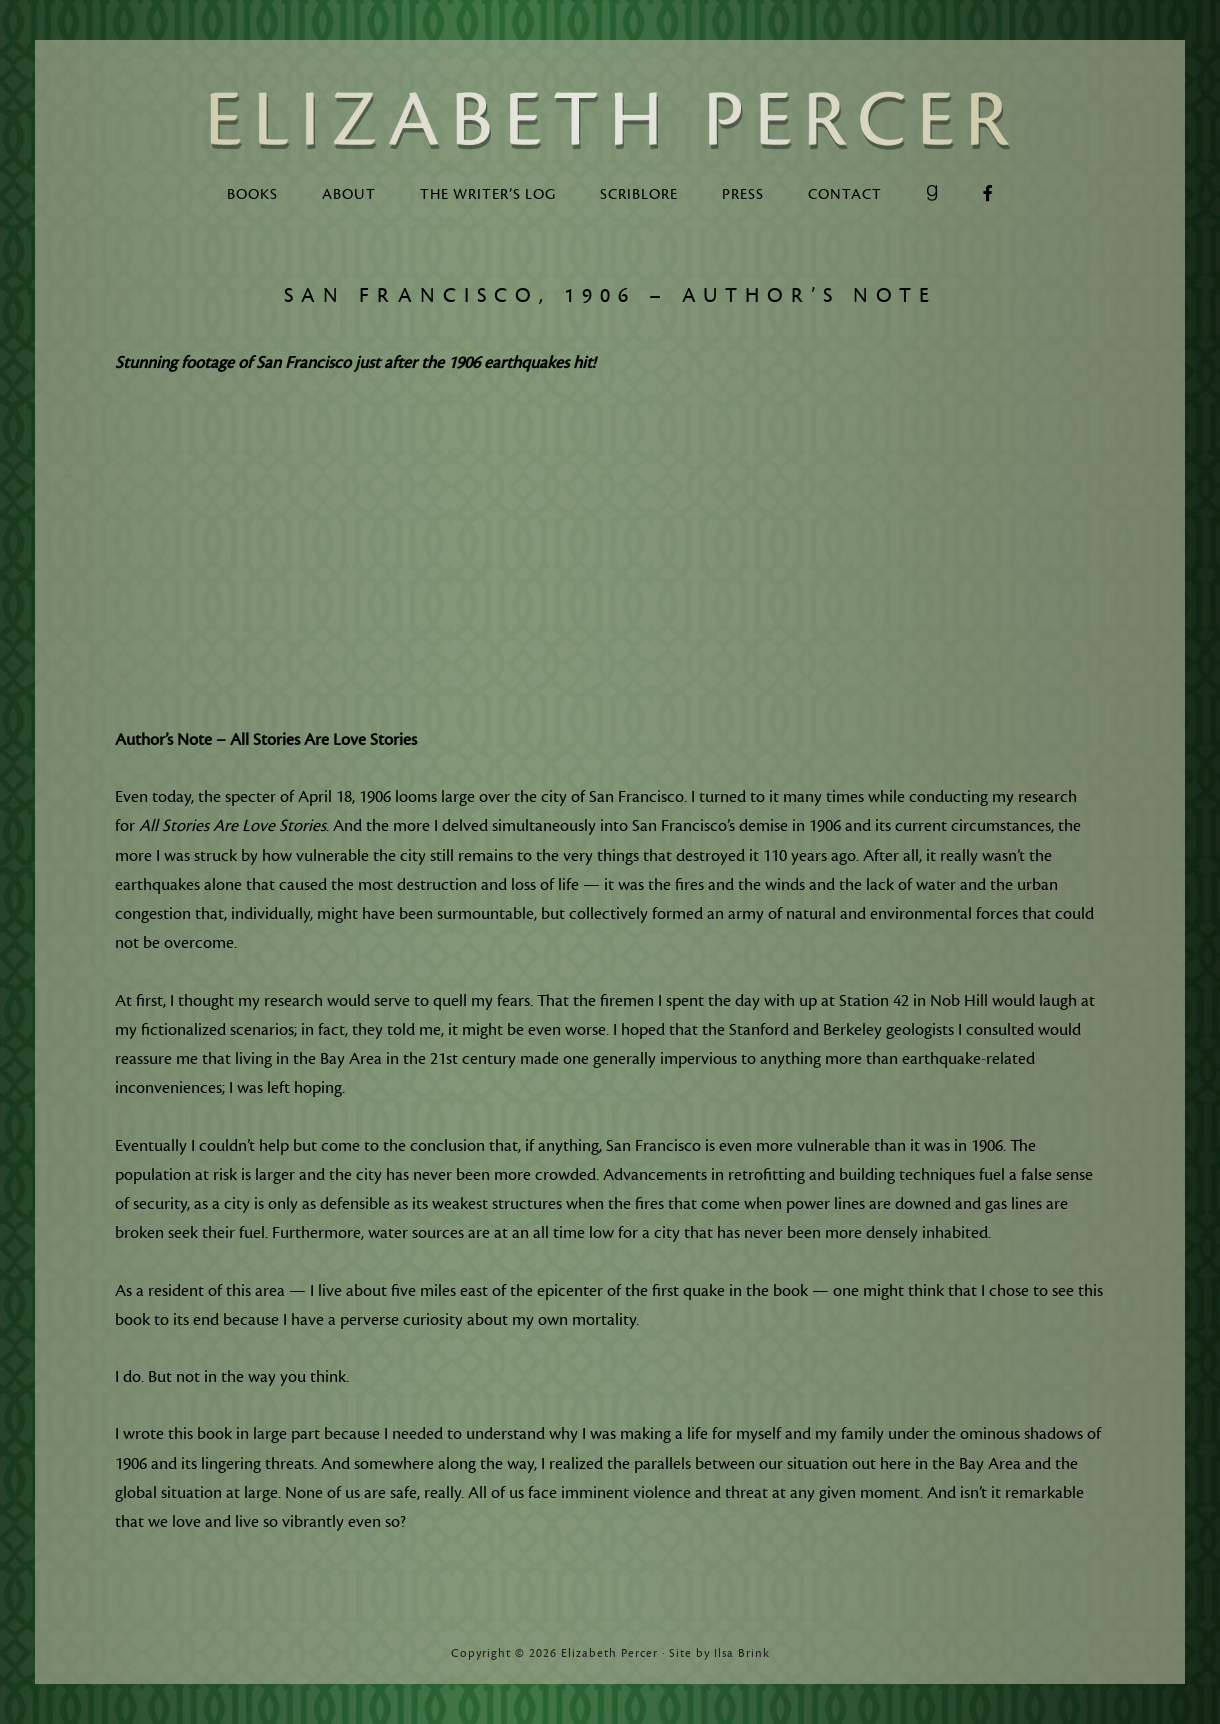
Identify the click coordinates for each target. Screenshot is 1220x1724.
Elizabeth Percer (610, 120)
